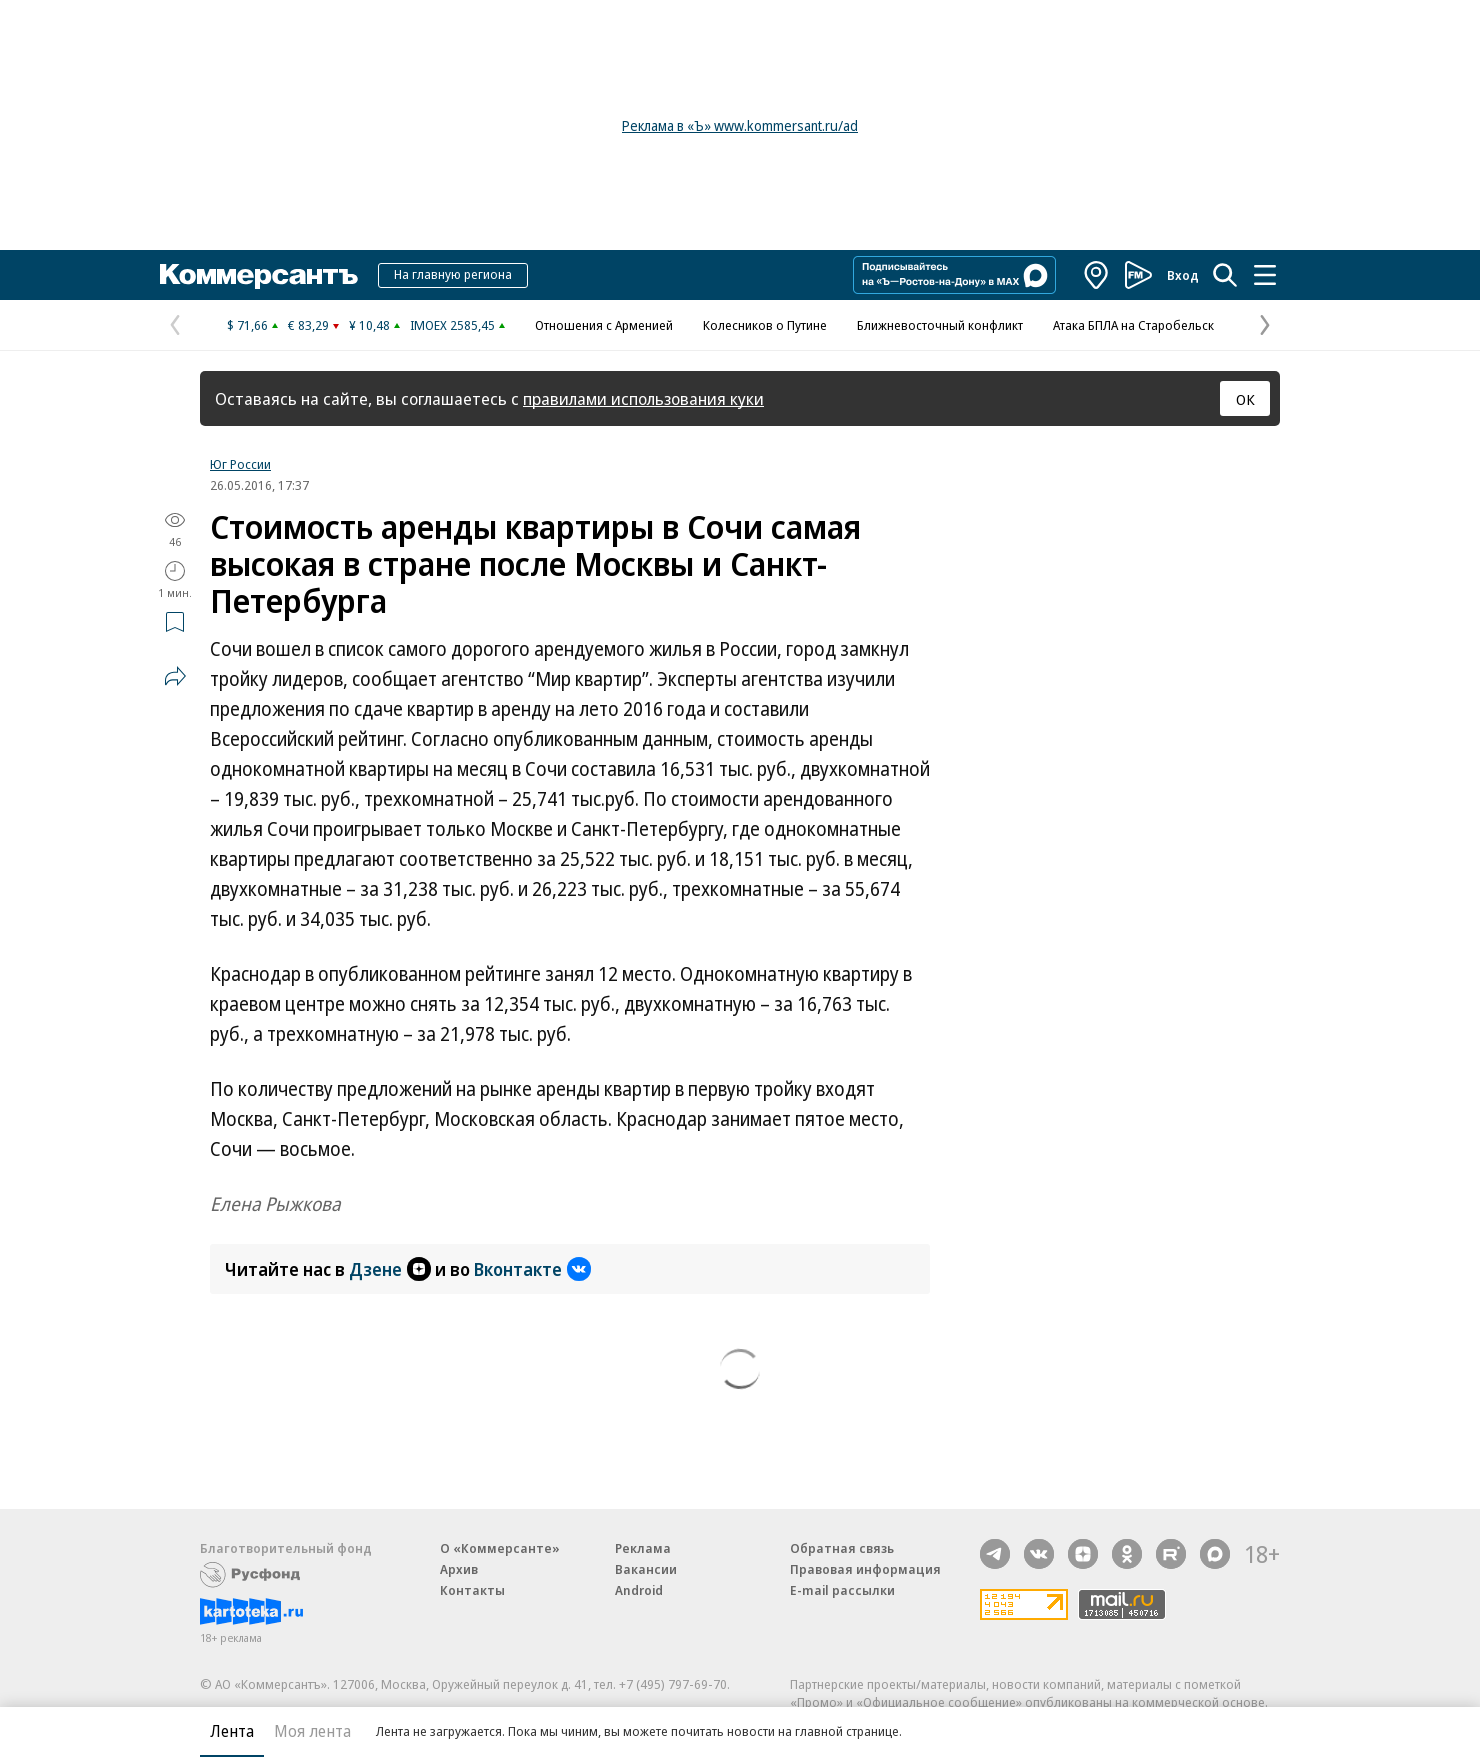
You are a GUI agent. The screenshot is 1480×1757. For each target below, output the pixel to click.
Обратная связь (842, 1548)
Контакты (472, 1590)
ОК (1245, 399)
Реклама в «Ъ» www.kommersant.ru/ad (740, 125)
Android (639, 1590)
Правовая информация (865, 1569)
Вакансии (646, 1569)
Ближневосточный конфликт (940, 325)
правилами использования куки (643, 398)
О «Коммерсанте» (500, 1548)
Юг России (240, 464)
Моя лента (312, 1731)
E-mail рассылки (842, 1590)
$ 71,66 (247, 325)
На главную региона (453, 274)
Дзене (390, 1269)
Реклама (643, 1548)
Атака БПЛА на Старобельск (1133, 325)
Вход (1183, 275)
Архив (459, 1569)
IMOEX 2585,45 (452, 325)
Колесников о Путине (765, 325)
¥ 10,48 (369, 325)
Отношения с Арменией (604, 325)
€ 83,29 (308, 325)
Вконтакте (532, 1269)
